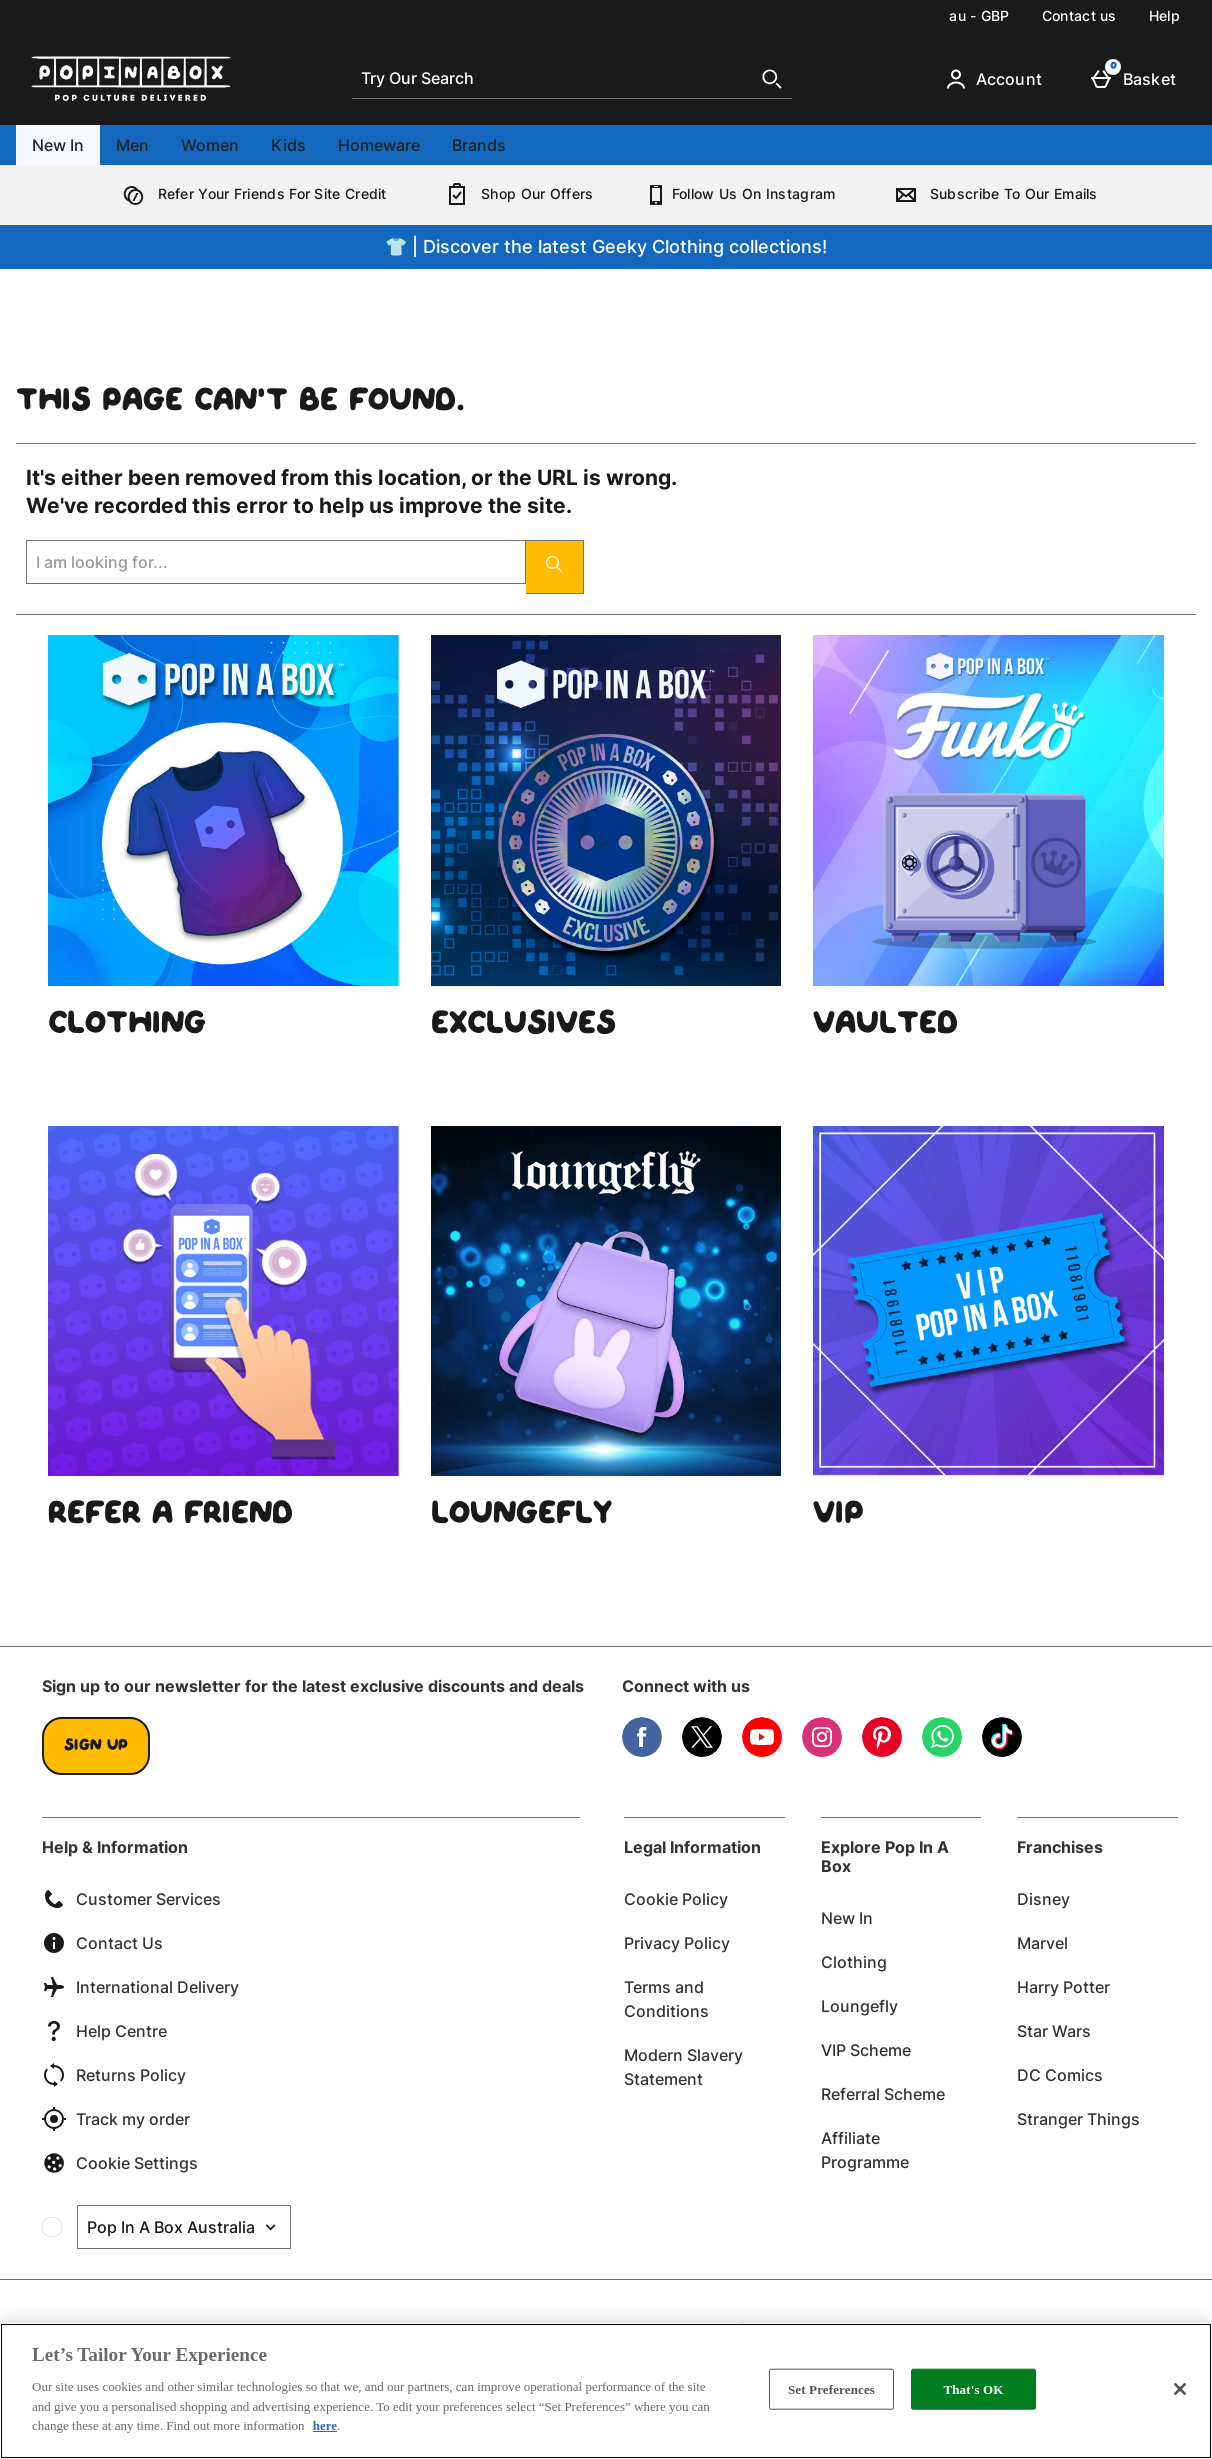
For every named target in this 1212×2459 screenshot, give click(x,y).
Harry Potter (1063, 1987)
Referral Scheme (883, 2094)
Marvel (1042, 1943)
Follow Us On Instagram (740, 193)
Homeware (379, 145)
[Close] (1180, 2389)
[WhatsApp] (942, 1751)
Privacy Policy (677, 1943)
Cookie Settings (120, 2163)
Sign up (96, 1746)
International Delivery (140, 1987)
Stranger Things (1078, 2119)
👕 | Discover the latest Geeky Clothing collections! (606, 246)
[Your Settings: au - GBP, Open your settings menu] (967, 16)
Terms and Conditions (666, 1999)
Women (210, 145)
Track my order (116, 2119)
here (325, 2425)
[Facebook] (642, 1751)
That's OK (973, 2388)
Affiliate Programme (865, 2150)
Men (132, 145)
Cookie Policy (676, 1899)
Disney (1043, 1899)
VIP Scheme (866, 2050)
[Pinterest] (882, 1751)
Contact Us (102, 1943)
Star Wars (1054, 2031)
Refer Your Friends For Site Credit (250, 193)
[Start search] (772, 79)
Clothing (854, 1962)
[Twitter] (702, 1751)
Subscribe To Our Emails (992, 193)
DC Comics (1060, 2075)
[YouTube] (762, 1751)
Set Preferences (831, 2388)
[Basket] (1137, 79)
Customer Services (131, 1899)
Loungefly (859, 2006)
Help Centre (104, 2031)
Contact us (1079, 15)
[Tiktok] (1002, 1751)
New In (58, 145)
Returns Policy (114, 2075)
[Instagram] (822, 1751)
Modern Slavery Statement (683, 2067)
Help (1164, 15)
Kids (288, 145)
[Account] (997, 79)
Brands (479, 145)
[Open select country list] (184, 2227)
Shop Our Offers (515, 193)
